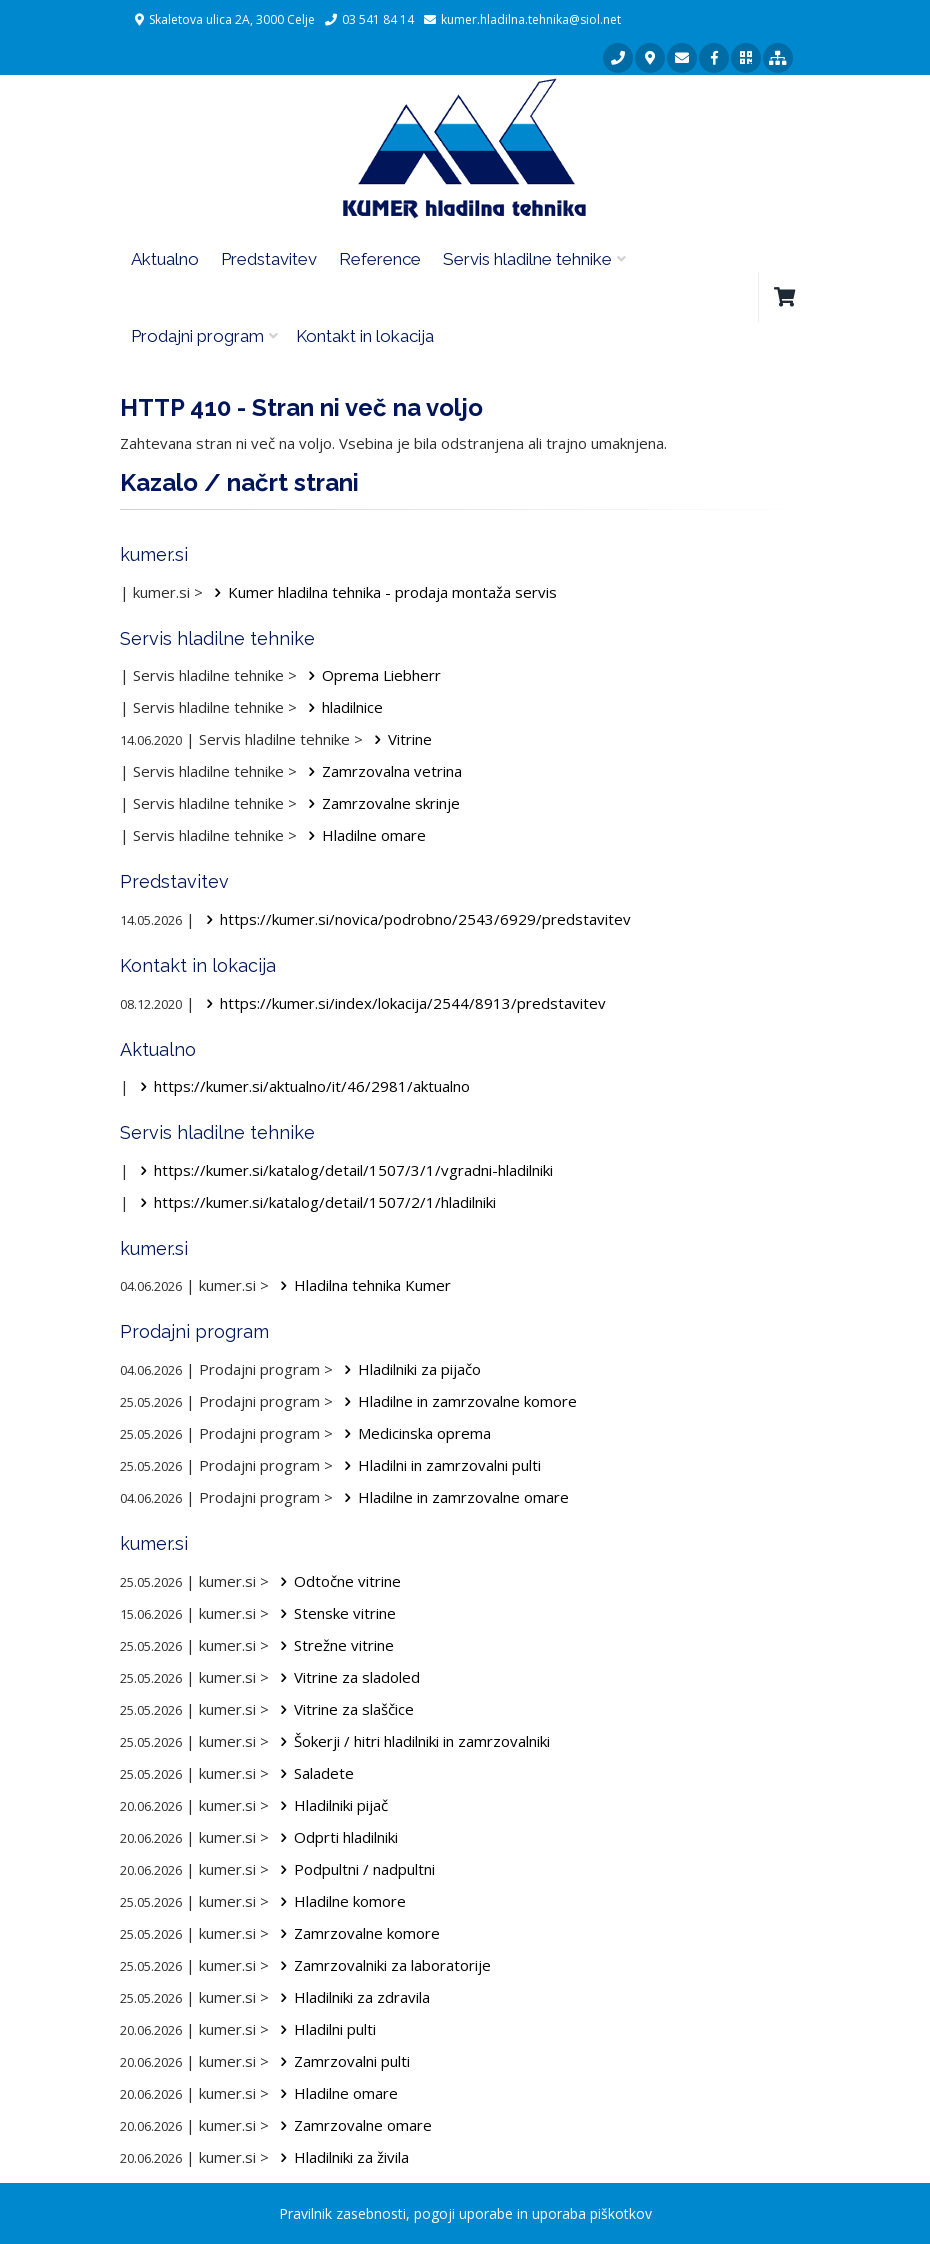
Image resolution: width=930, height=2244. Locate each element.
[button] (784, 297)
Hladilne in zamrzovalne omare (453, 1497)
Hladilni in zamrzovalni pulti (439, 1465)
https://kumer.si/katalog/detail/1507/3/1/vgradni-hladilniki (343, 1170)
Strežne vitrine (333, 1645)
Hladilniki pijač (330, 1805)
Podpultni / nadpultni (354, 1869)
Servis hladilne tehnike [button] (527, 259)
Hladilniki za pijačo (409, 1369)
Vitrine (399, 739)
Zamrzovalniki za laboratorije (382, 1965)
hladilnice (342, 707)
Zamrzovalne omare (352, 2125)
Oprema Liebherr (371, 675)
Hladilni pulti (324, 2029)
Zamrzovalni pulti (341, 2061)
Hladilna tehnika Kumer (362, 1285)
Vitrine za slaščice (343, 1709)
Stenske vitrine (334, 1613)
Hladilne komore (339, 1901)
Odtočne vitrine (337, 1581)
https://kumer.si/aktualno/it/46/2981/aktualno (301, 1086)
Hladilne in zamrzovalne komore (457, 1401)
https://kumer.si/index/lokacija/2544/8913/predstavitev (402, 1003)
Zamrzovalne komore (356, 1933)
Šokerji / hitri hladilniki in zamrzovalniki (411, 1741)
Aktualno (165, 259)
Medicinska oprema (414, 1433)
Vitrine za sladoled (346, 1677)
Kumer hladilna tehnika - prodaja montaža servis (382, 592)
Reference (380, 259)
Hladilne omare (363, 835)
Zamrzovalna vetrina (381, 771)
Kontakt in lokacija (365, 336)
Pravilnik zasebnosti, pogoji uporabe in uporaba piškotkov (465, 2213)
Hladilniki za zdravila (351, 1997)
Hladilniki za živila (341, 2157)
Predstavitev (269, 259)
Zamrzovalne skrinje (380, 803)
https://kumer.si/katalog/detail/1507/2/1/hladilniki (314, 1202)
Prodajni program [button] (197, 336)
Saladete (313, 1773)
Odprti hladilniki (335, 1837)
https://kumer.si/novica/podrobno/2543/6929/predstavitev (415, 919)
